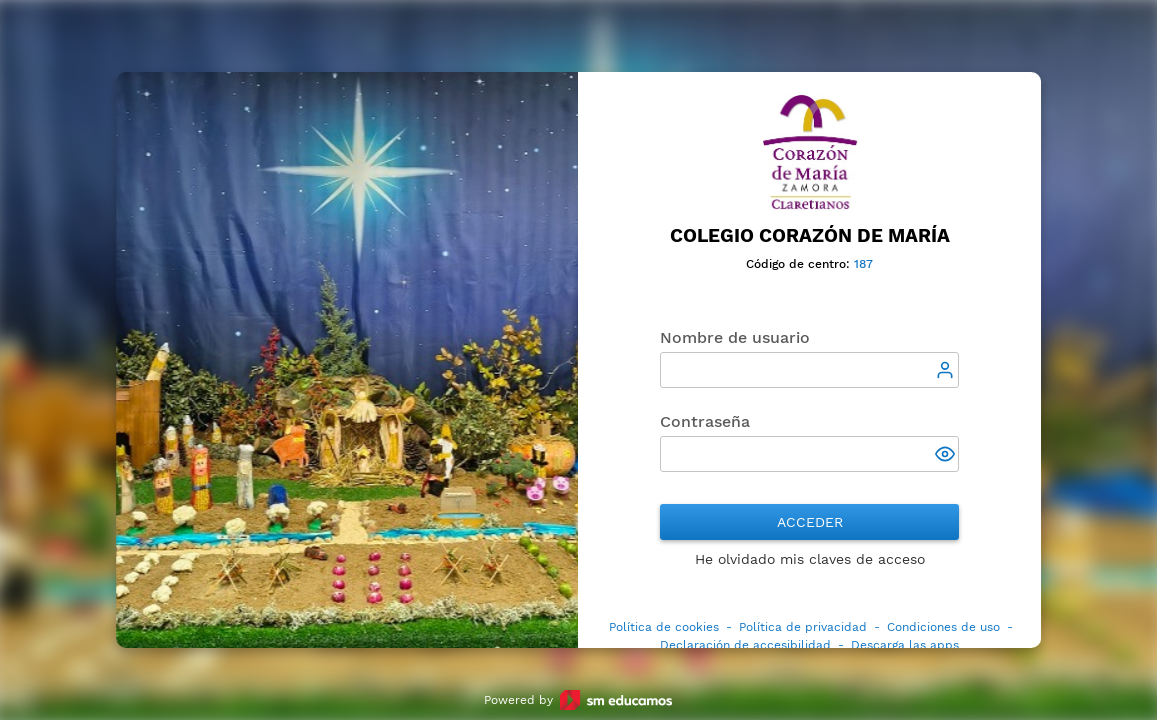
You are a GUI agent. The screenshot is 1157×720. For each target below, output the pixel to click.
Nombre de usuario (735, 337)
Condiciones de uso (943, 627)
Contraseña (705, 421)
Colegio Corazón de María (810, 236)
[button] (947, 456)
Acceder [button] (810, 522)
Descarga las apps (905, 645)
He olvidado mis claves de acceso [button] (810, 559)
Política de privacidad (803, 627)
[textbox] (809, 370)
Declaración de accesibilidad (745, 645)
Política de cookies (664, 627)
